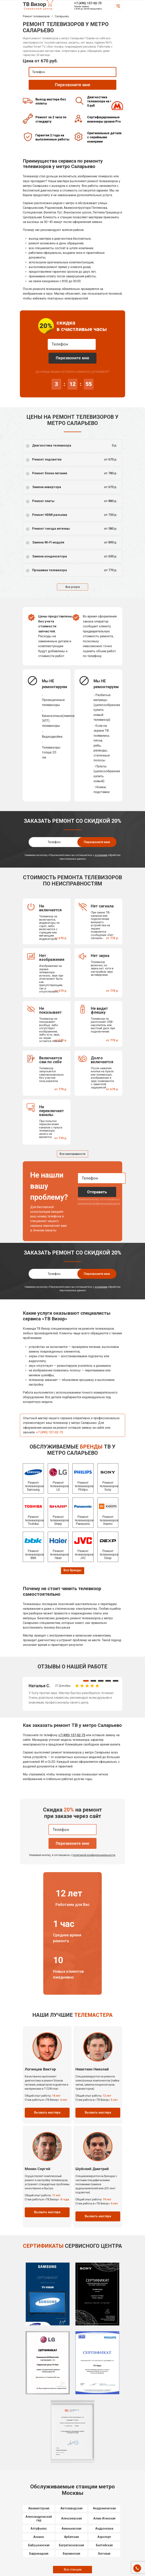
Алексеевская (71, 2518)
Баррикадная (38, 2553)
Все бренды (73, 1570)
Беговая (104, 2553)
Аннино (38, 2537)
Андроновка (104, 2528)
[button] (86, 1681)
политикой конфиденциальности (99, 1203)
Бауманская (71, 2553)
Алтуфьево (39, 2528)
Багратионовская (71, 2545)
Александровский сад (39, 2518)
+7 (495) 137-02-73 (88, 3)
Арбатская (71, 2537)
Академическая (104, 2508)
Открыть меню (118, 6)
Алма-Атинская (104, 2518)
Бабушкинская (39, 2545)
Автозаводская (71, 2508)
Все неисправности (72, 1153)
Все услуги (72, 587)
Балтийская (104, 2545)
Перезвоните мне (72, 358)
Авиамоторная (38, 2508)
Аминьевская (71, 2528)
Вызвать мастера (47, 2112)
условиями (101, 855)
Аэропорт (104, 2537)
